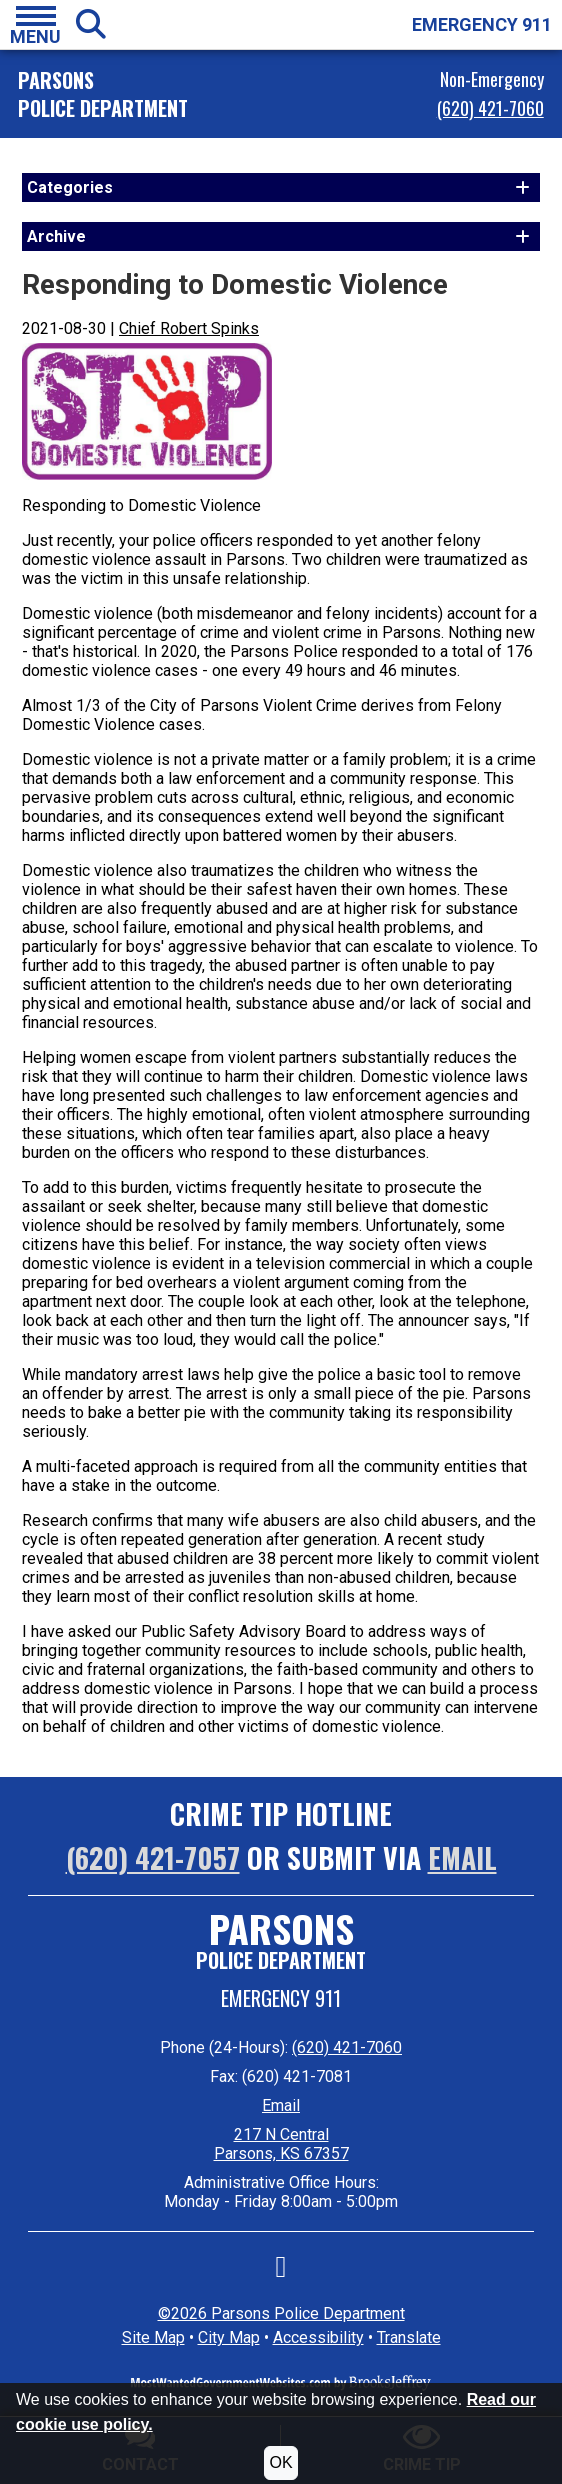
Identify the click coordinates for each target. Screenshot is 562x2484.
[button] (35, 25)
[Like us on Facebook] (281, 2271)
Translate (409, 2337)
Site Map (153, 2337)
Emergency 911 (281, 1998)
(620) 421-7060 (490, 108)
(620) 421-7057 (153, 1857)
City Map (229, 2337)
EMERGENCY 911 (482, 24)
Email (462, 1857)
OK (280, 2462)
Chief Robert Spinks (189, 328)
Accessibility (318, 2337)
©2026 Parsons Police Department (281, 2313)
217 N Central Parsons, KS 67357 (281, 2144)
